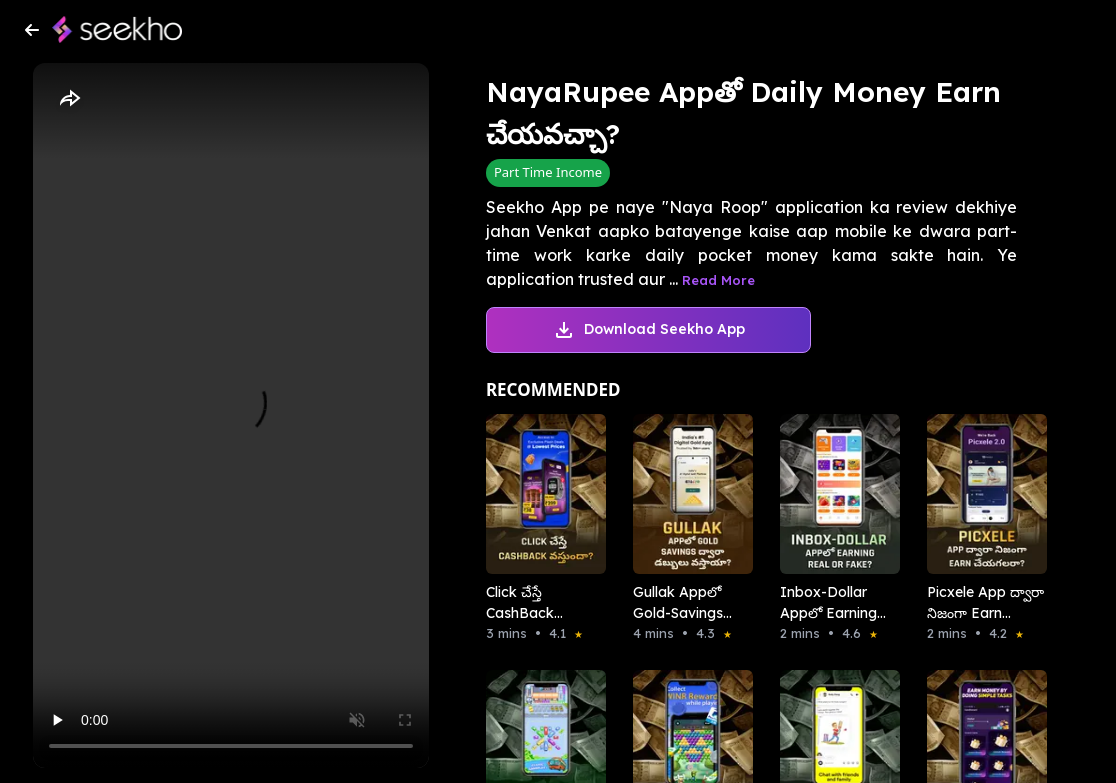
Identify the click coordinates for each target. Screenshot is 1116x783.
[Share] (69, 99)
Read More (718, 280)
